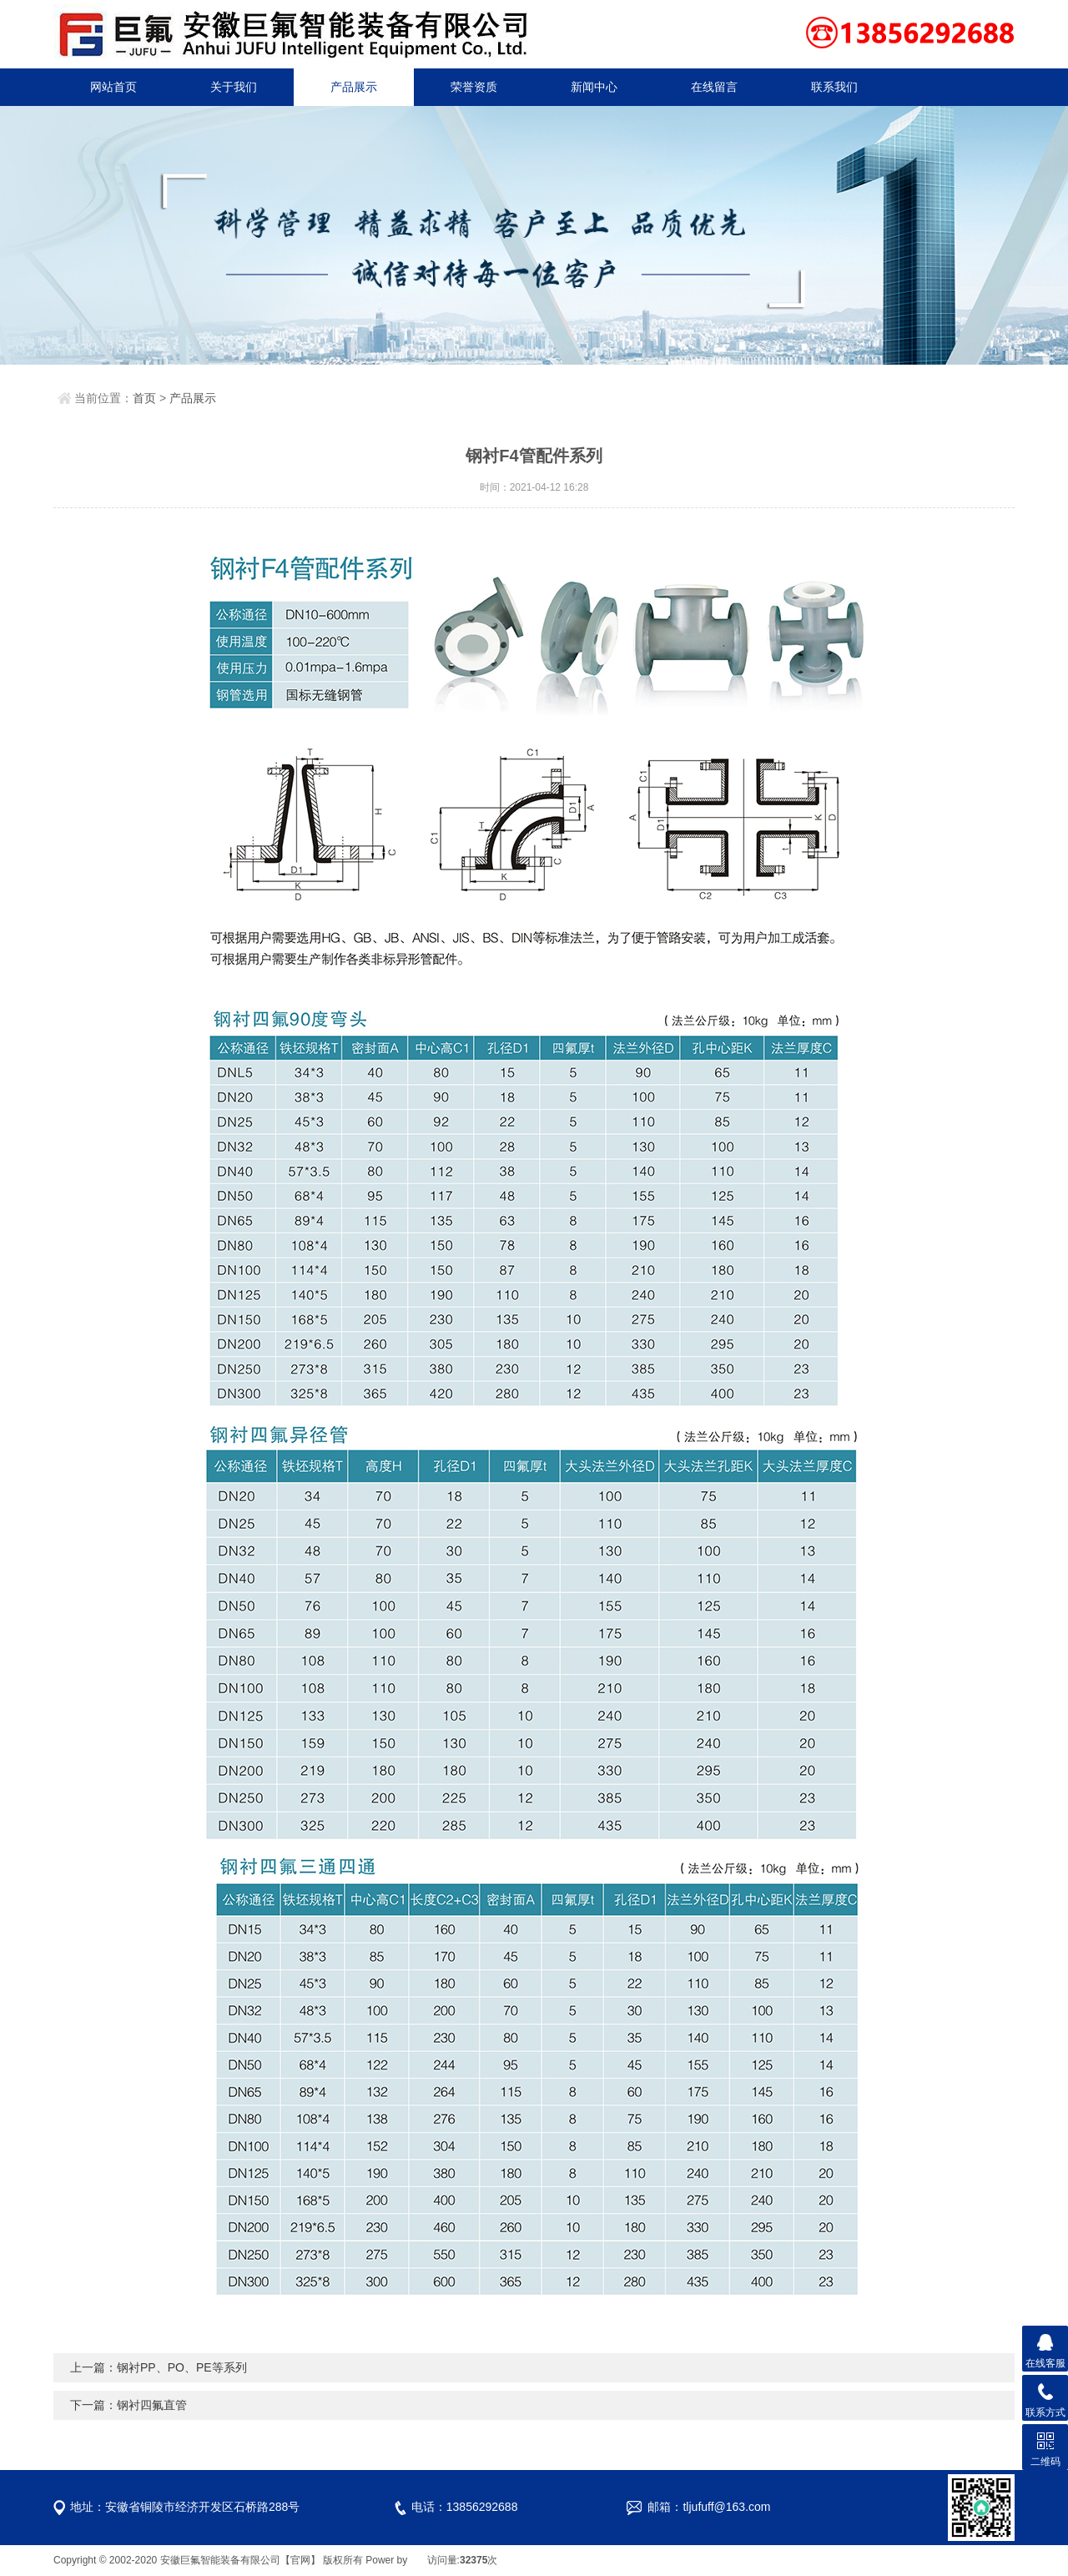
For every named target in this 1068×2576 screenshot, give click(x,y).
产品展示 (353, 86)
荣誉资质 (474, 86)
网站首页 (113, 86)
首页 (144, 398)
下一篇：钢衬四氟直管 (128, 2405)
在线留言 (714, 86)
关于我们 (233, 86)
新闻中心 (594, 86)
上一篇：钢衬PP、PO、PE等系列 (158, 2367)
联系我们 (834, 86)
